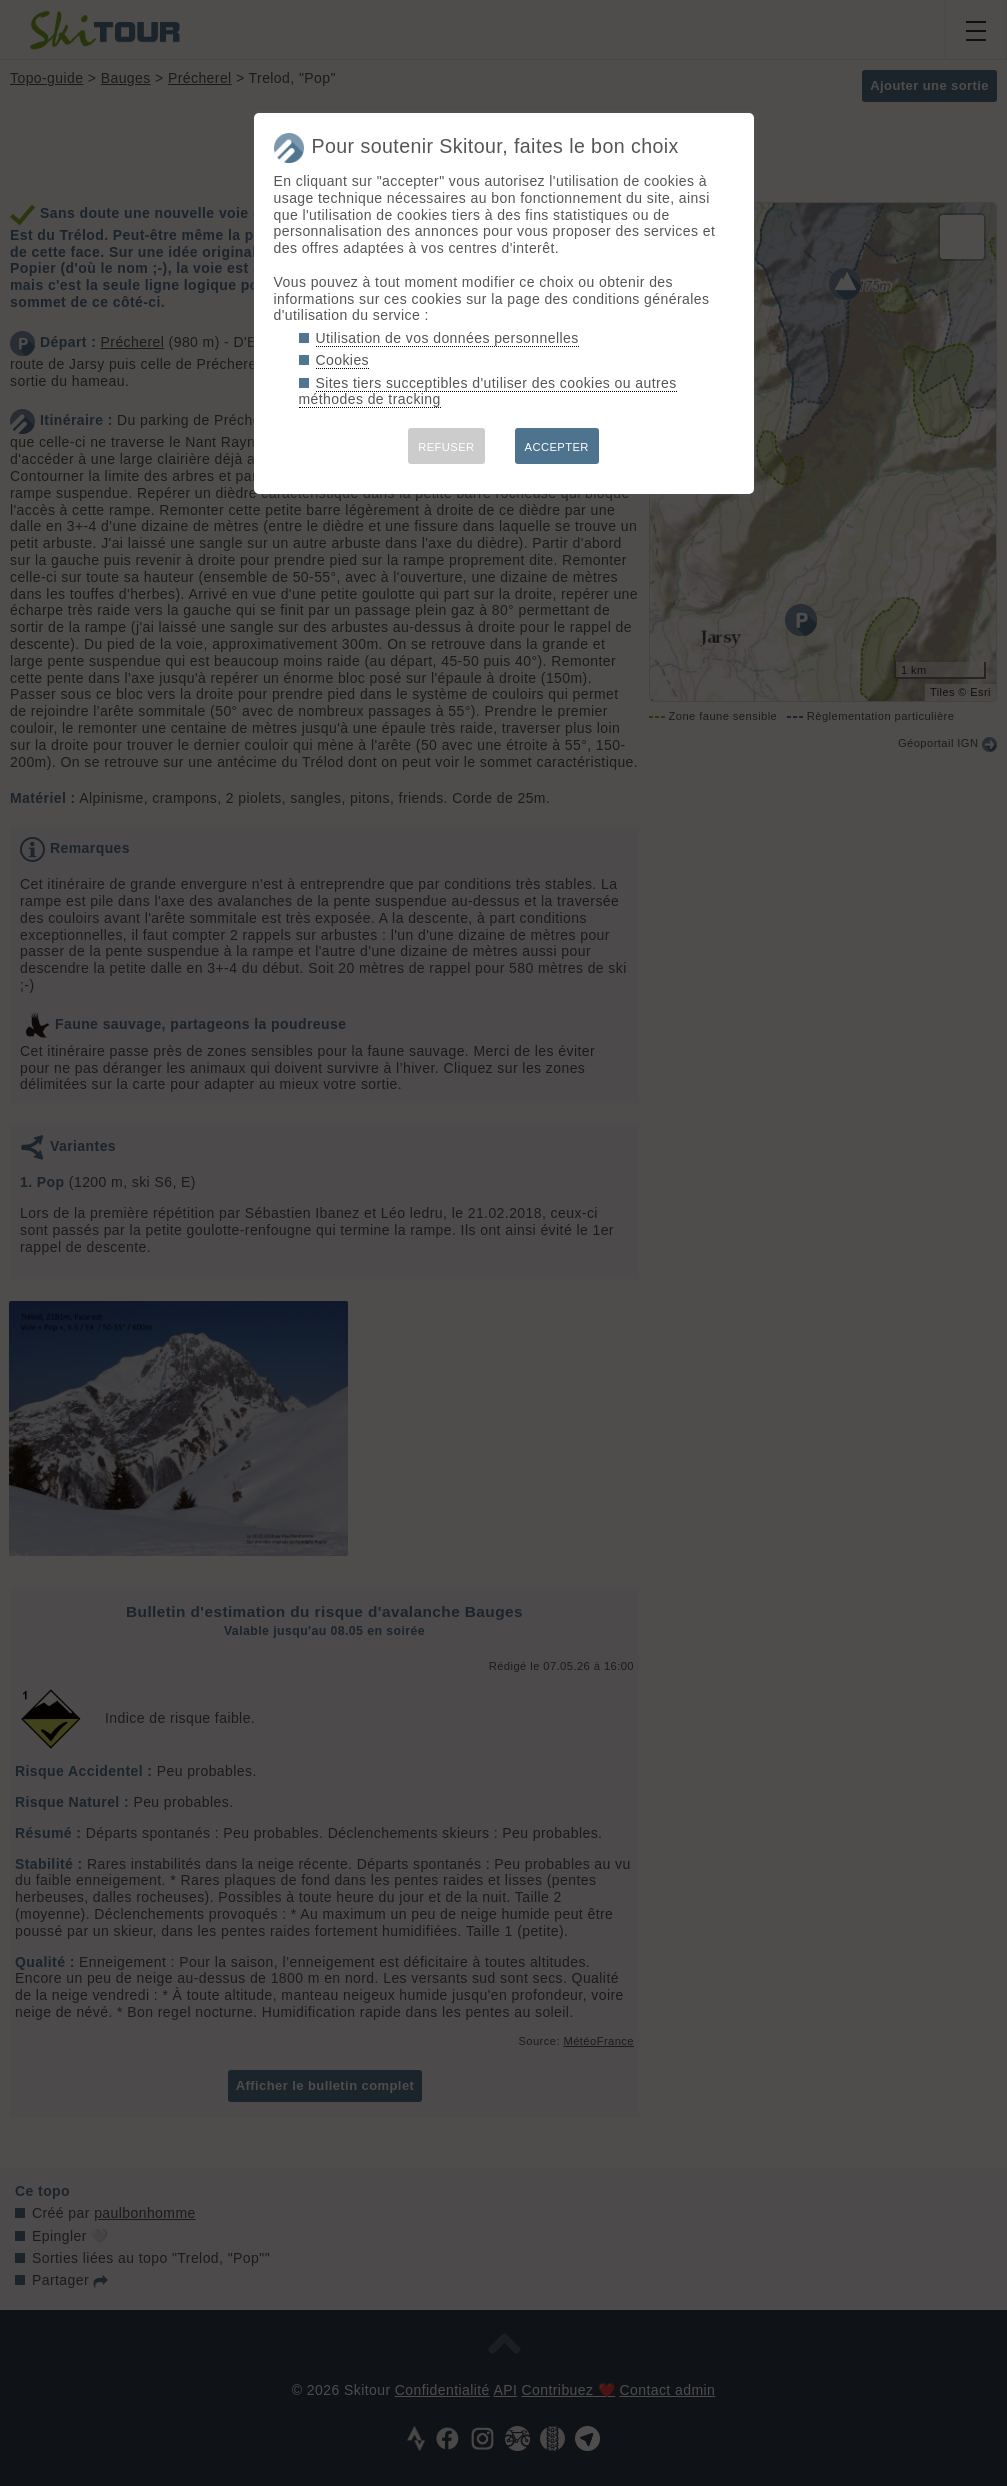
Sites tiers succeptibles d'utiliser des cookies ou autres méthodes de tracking (488, 391)
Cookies (343, 360)
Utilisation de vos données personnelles (447, 338)
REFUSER (446, 447)
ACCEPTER (557, 447)
